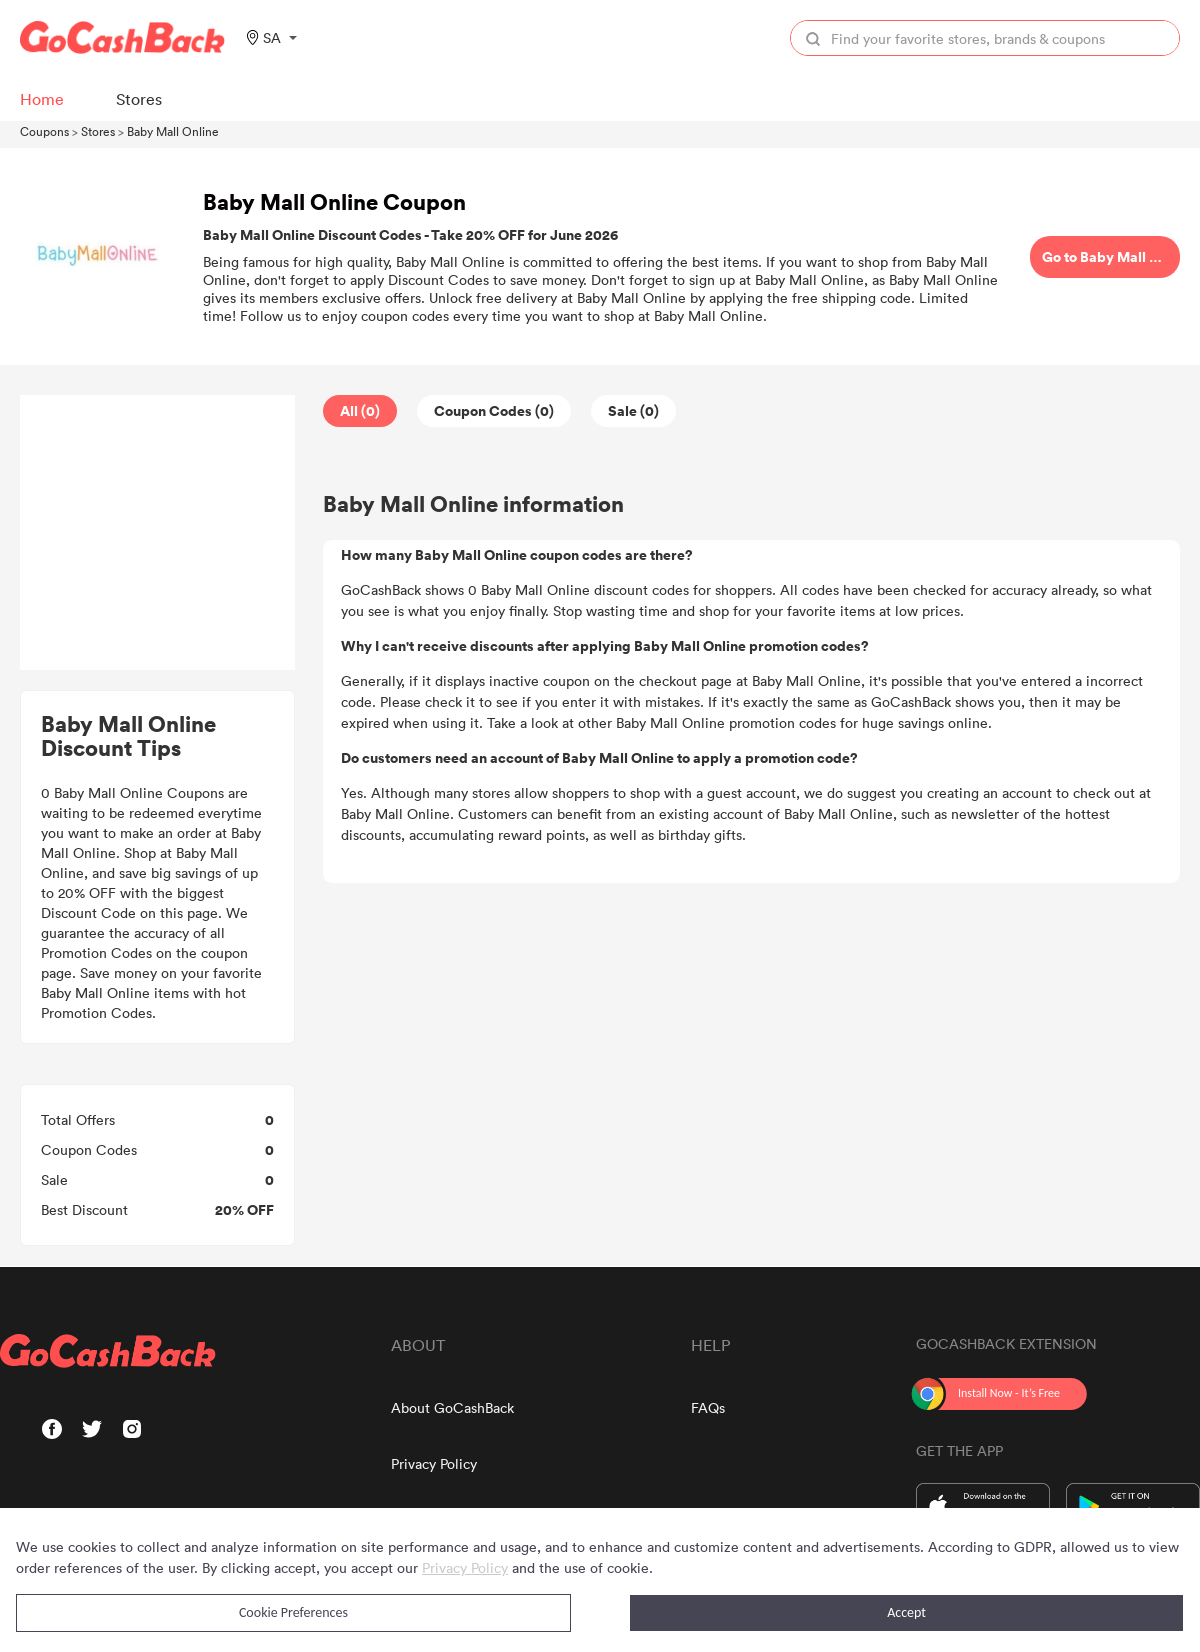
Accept (906, 1612)
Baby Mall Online (173, 131)
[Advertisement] (158, 533)
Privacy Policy (434, 1463)
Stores (98, 131)
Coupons (44, 131)
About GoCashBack (452, 1407)
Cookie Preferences (293, 1612)
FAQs (708, 1407)
